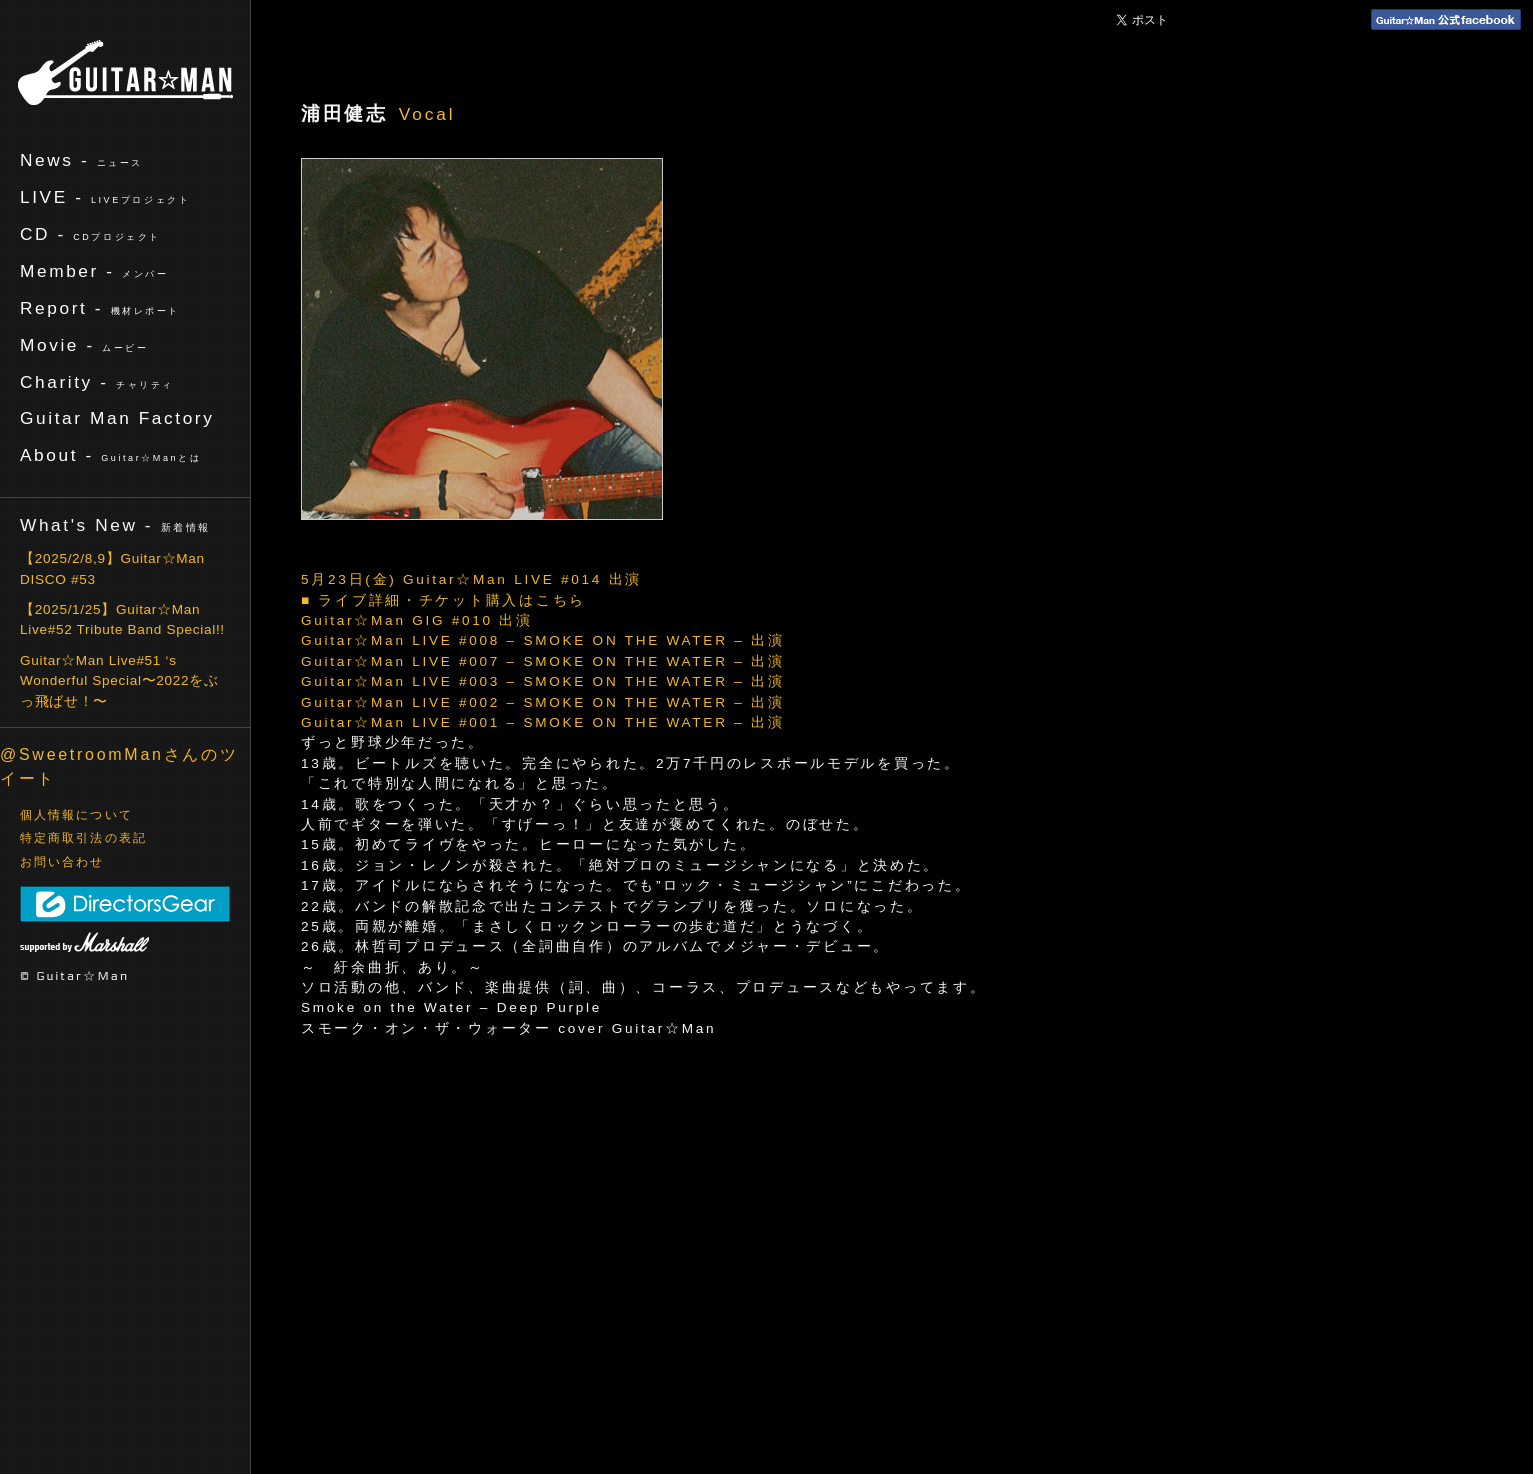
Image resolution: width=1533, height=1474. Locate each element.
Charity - (97, 382)
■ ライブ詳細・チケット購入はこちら (443, 600)
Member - (94, 271)
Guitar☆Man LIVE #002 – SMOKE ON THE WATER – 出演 (542, 702)
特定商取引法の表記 (83, 838)
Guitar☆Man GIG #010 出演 (417, 620)
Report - (100, 308)
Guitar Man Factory (117, 418)
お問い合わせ (62, 862)
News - (81, 160)
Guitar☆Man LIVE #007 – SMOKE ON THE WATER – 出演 (542, 661)
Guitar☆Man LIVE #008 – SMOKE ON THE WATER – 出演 (542, 640)
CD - (90, 234)
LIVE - (105, 197)
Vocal (427, 114)
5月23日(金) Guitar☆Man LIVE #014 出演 (471, 579)
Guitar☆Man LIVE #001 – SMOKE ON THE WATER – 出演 (542, 722)
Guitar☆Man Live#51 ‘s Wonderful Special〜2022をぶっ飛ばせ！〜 (119, 681)
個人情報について (76, 815)
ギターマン (125, 72)
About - (110, 455)
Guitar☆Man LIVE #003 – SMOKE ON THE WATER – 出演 (542, 681)
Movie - (84, 345)
